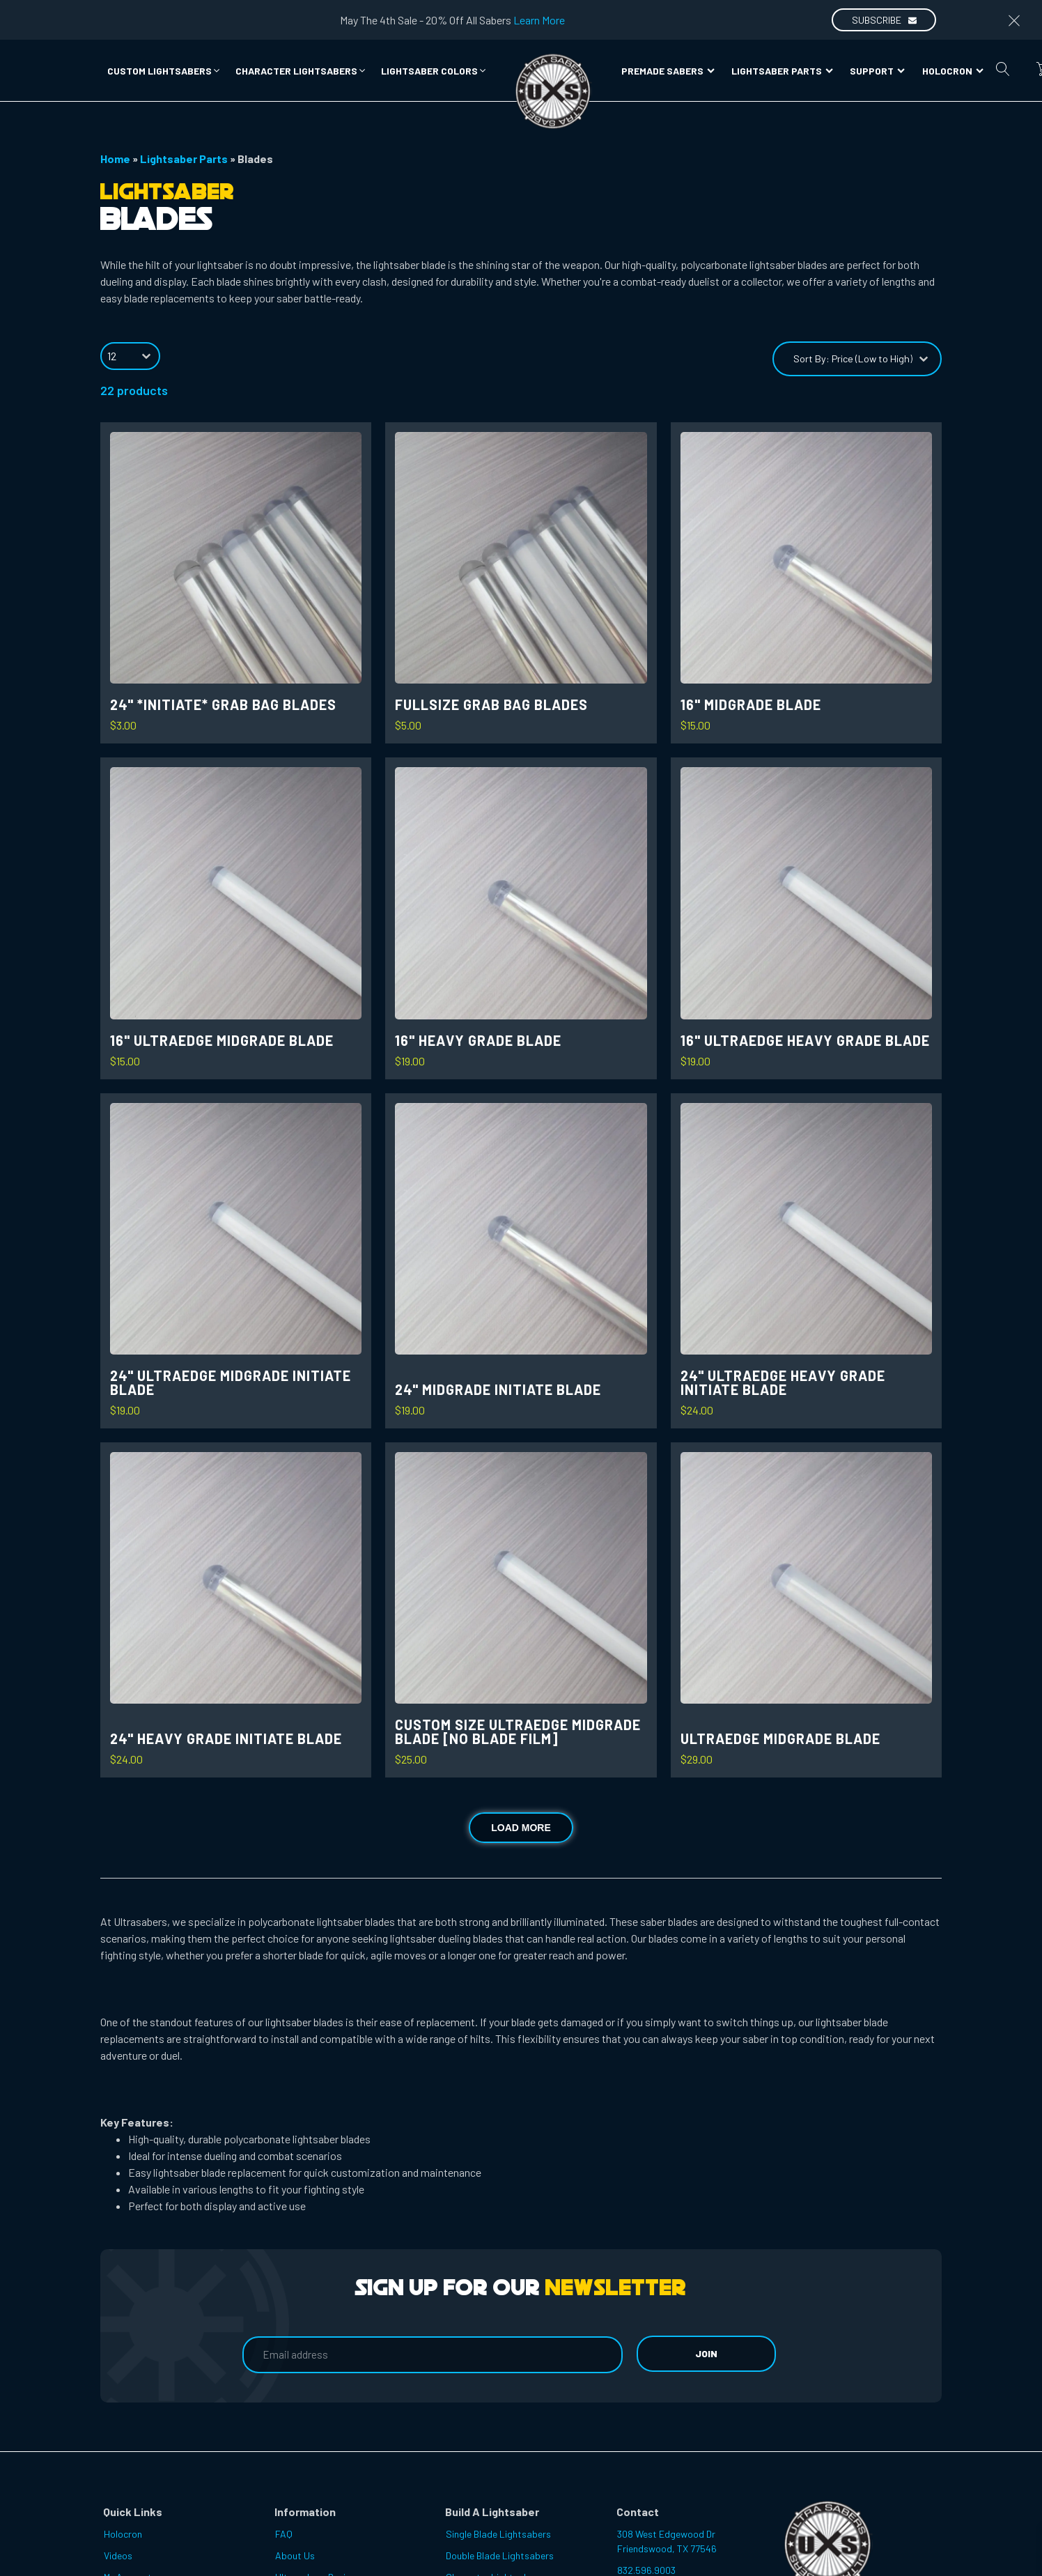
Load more (521, 1827)
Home (115, 158)
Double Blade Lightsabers (500, 2555)
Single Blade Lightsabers (498, 2534)
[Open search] (1003, 69)
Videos (118, 2555)
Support (877, 71)
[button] (164, 71)
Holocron (952, 71)
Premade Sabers (668, 71)
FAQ (284, 2534)
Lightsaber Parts (782, 71)
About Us (295, 2555)
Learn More (539, 19)
